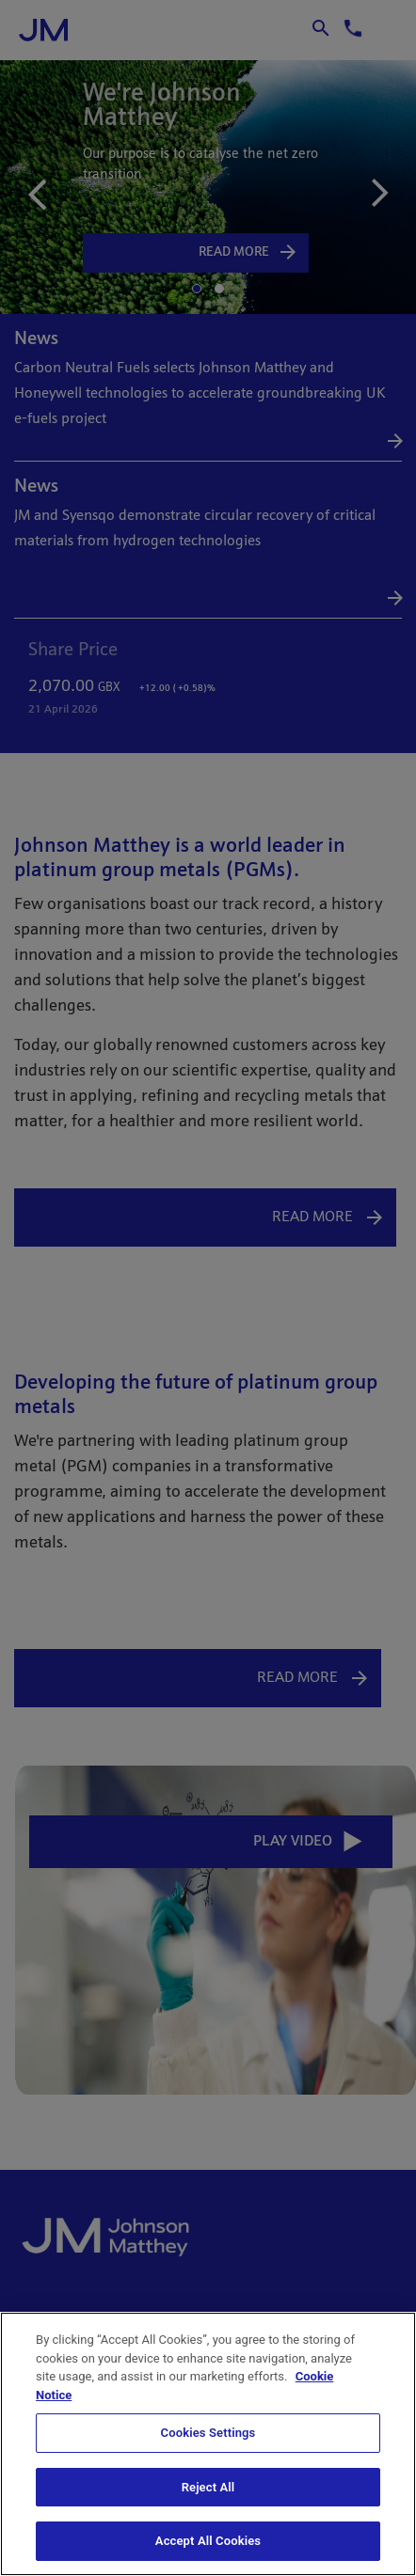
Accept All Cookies (208, 2541)
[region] (208, 2444)
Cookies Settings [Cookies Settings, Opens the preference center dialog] (208, 2433)
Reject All (208, 2487)
